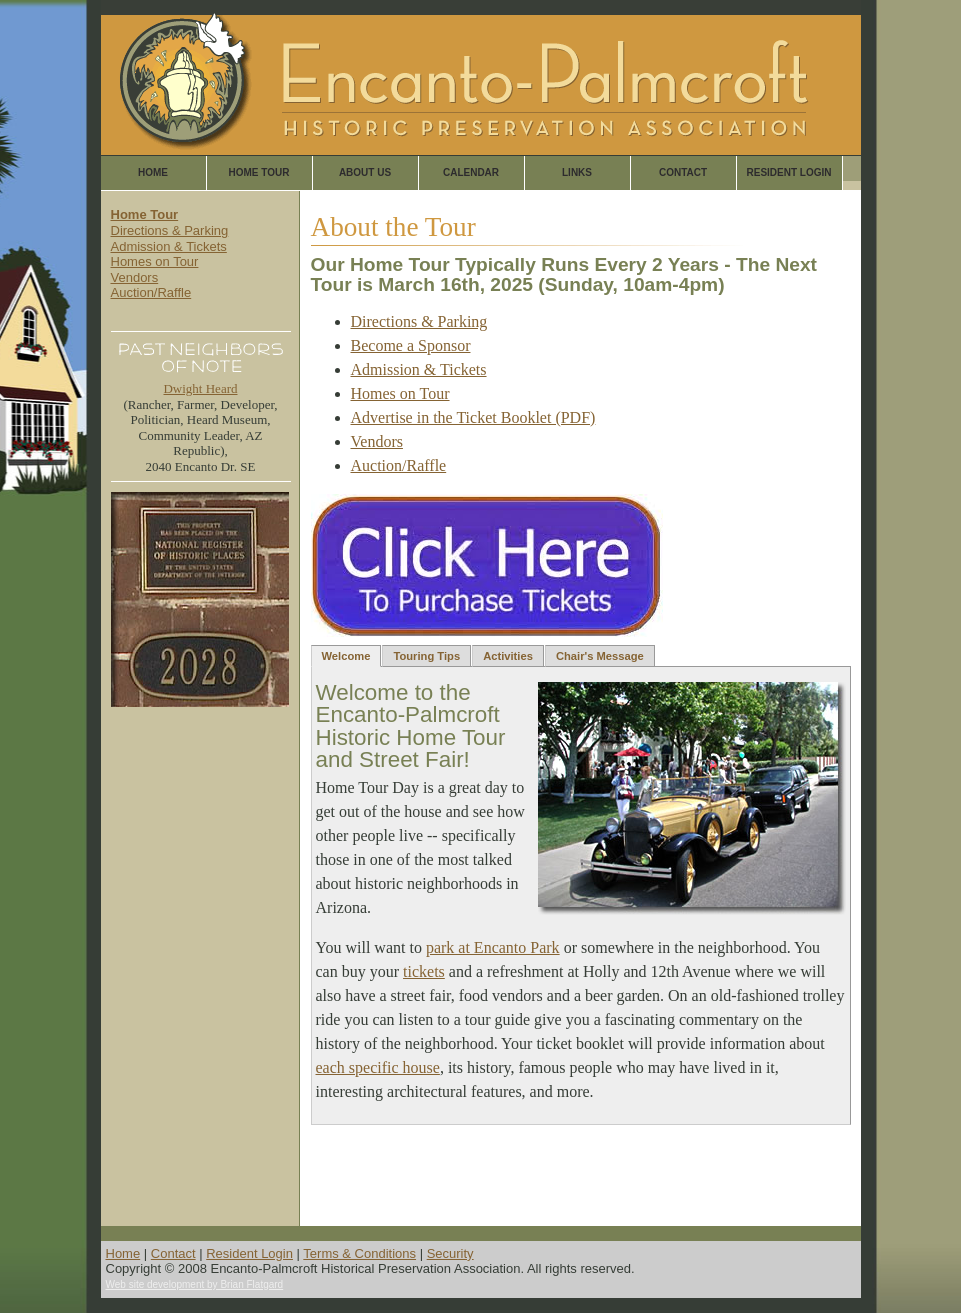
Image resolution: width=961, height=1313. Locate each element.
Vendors (135, 277)
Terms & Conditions (359, 1253)
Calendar (471, 172)
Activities (508, 656)
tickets (424, 971)
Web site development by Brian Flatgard (195, 1284)
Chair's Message (600, 656)
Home (153, 172)
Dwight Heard (200, 388)
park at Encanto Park (493, 947)
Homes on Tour (155, 261)
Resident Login (788, 172)
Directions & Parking (170, 230)
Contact (683, 172)
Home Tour (259, 172)
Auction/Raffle (151, 292)
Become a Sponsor (411, 345)
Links (577, 172)
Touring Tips (426, 656)
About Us (365, 172)
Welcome (346, 656)
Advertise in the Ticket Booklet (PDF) (473, 417)
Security (450, 1253)
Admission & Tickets (169, 246)
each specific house (378, 1067)
